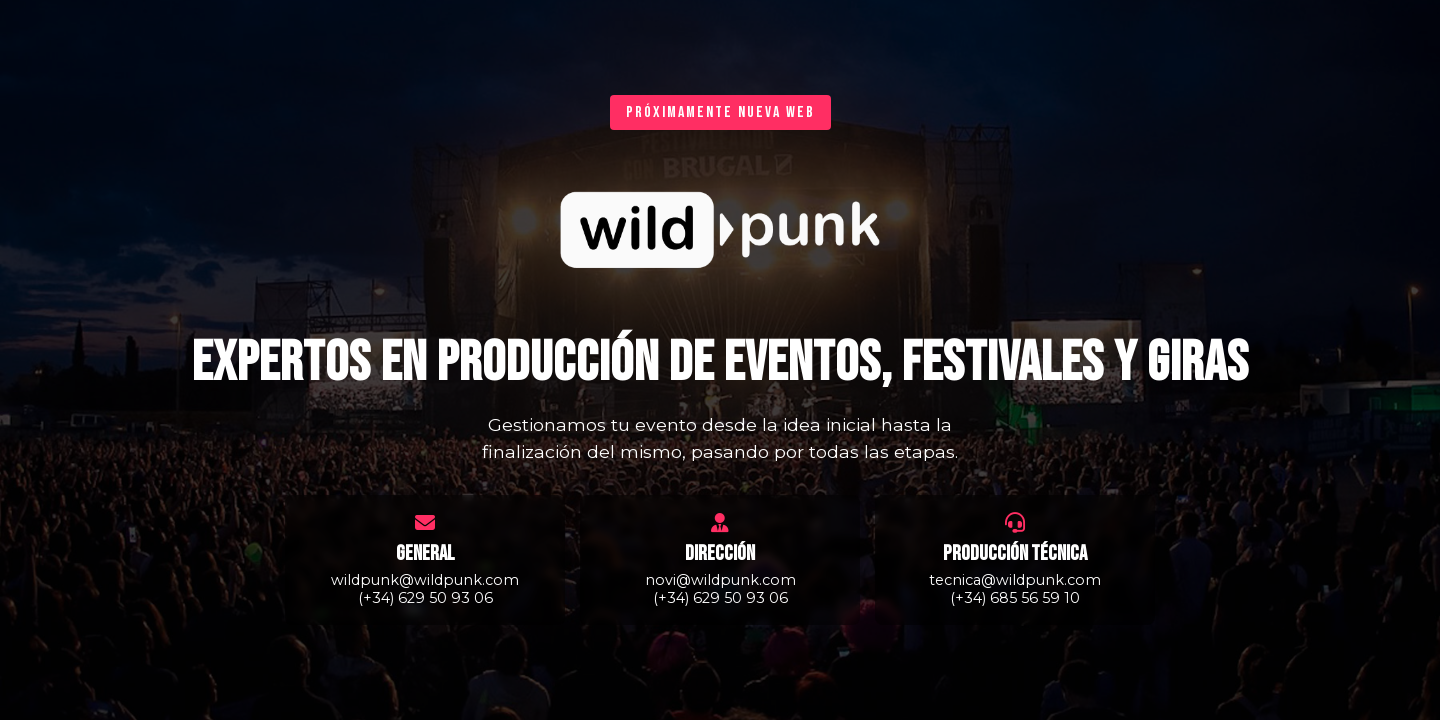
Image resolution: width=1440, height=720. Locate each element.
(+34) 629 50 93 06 (425, 598)
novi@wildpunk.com (720, 580)
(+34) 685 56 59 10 (1015, 598)
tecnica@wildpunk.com (1015, 580)
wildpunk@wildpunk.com (425, 580)
